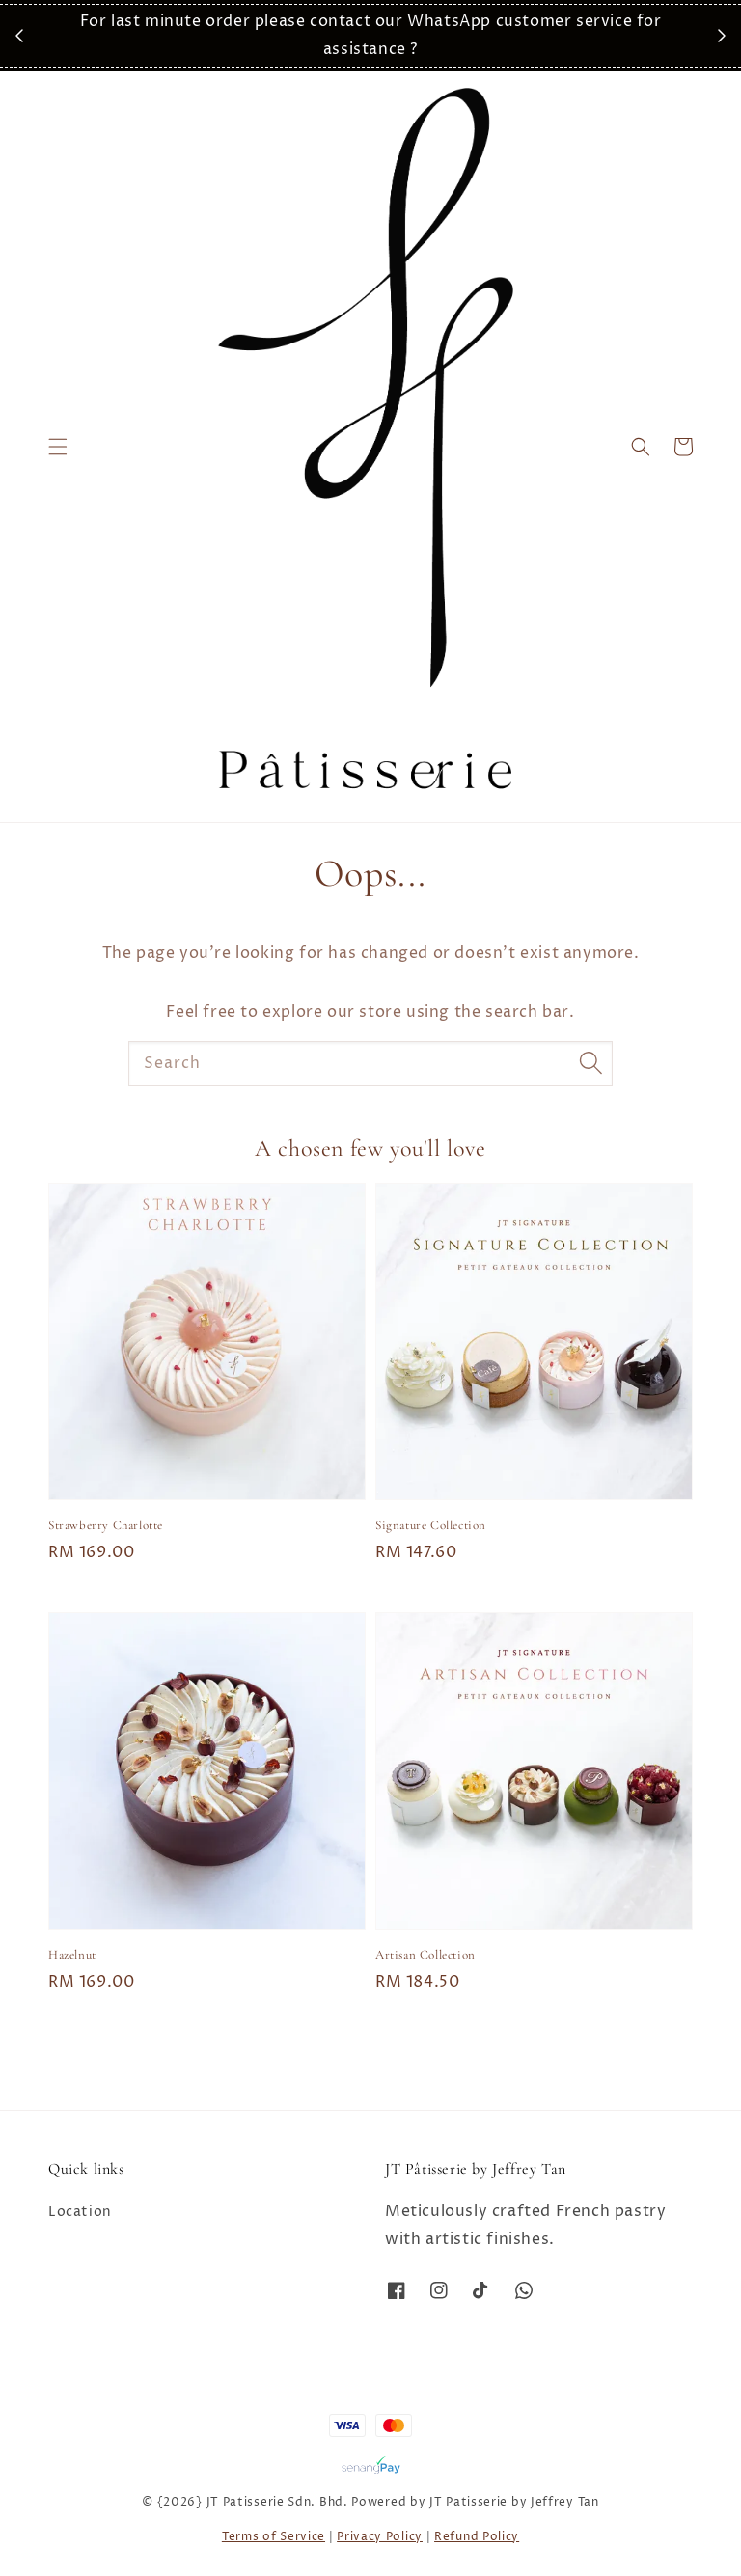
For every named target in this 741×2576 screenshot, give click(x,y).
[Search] (590, 1063)
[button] (58, 446)
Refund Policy (476, 2537)
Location (80, 2212)
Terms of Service (273, 2537)
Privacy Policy (380, 2537)
